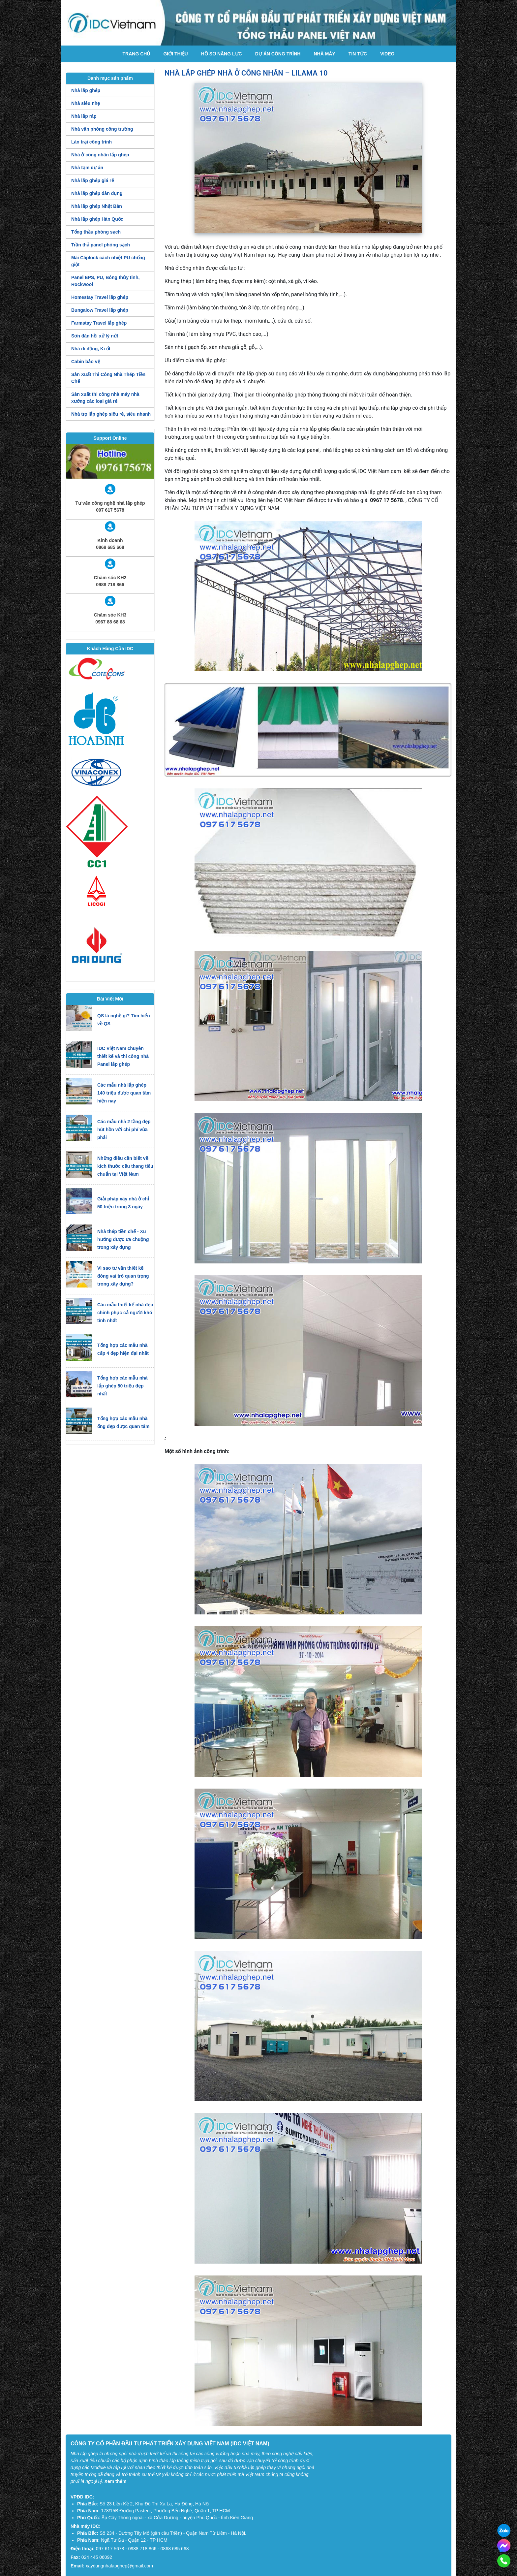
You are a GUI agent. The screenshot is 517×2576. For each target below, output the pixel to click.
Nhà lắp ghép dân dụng (96, 193)
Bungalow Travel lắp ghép (99, 310)
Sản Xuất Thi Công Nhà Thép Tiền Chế (108, 378)
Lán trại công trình (91, 141)
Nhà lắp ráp (83, 116)
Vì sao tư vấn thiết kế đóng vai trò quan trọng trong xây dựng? (123, 1276)
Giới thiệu (175, 53)
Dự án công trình (278, 53)
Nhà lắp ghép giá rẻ (92, 180)
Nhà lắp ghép (85, 90)
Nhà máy (324, 53)
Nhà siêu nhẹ (85, 103)
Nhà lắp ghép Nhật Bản (96, 206)
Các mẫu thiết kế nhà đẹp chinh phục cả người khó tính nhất (125, 1312)
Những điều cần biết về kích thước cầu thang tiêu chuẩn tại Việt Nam (125, 1166)
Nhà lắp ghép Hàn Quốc (97, 219)
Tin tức (358, 53)
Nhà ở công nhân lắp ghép (100, 154)
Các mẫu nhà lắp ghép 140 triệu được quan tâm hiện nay (124, 1092)
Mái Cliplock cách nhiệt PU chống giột (108, 261)
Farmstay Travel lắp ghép (99, 323)
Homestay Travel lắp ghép (99, 297)
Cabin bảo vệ (85, 361)
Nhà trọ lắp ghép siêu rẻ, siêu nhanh (111, 414)
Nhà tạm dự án (87, 167)
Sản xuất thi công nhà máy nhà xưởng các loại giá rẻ (105, 398)
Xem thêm (116, 2481)
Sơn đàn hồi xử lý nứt (94, 335)
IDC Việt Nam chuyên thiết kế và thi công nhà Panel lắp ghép (123, 1056)
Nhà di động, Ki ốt (90, 348)
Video (387, 53)
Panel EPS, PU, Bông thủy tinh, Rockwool (105, 281)
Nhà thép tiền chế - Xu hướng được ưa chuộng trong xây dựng (123, 1239)
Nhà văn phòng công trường (102, 129)
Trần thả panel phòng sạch (100, 244)
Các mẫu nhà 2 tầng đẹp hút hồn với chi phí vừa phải (124, 1129)
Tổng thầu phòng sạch (96, 232)
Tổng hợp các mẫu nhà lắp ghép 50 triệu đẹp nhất (122, 1385)
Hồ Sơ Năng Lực (221, 53)
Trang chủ (136, 53)
